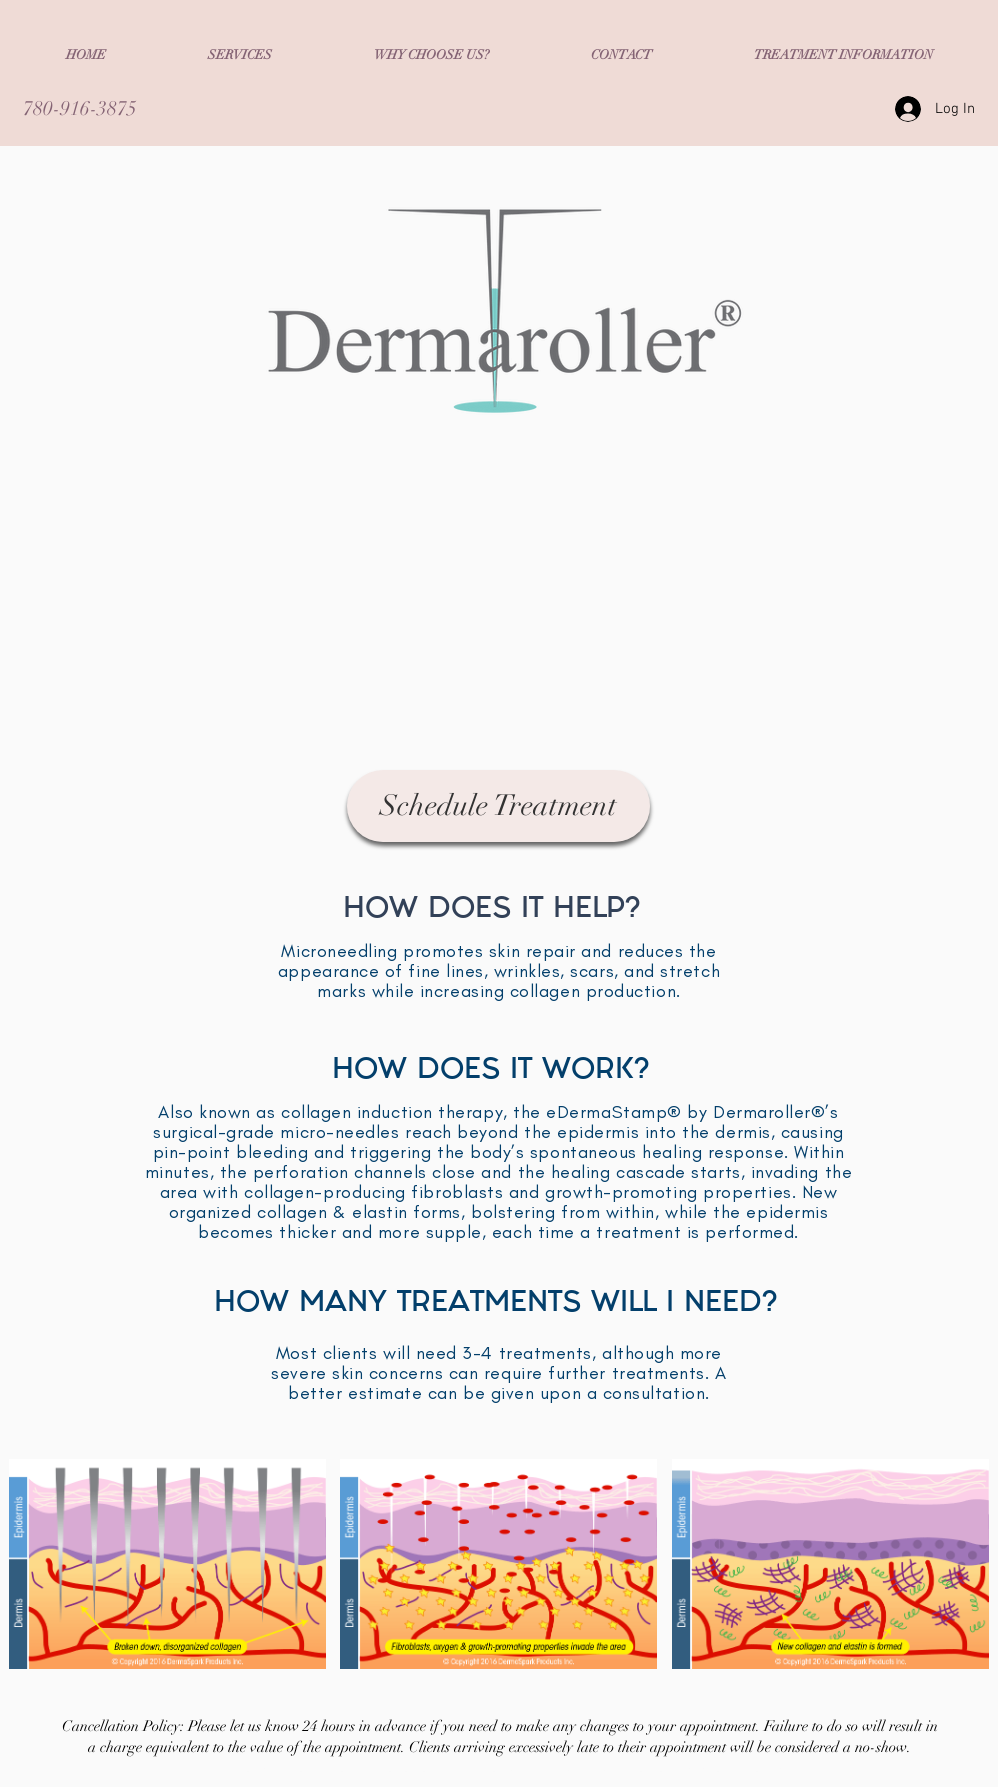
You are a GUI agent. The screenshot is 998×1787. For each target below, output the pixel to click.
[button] (240, 55)
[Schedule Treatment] (498, 806)
